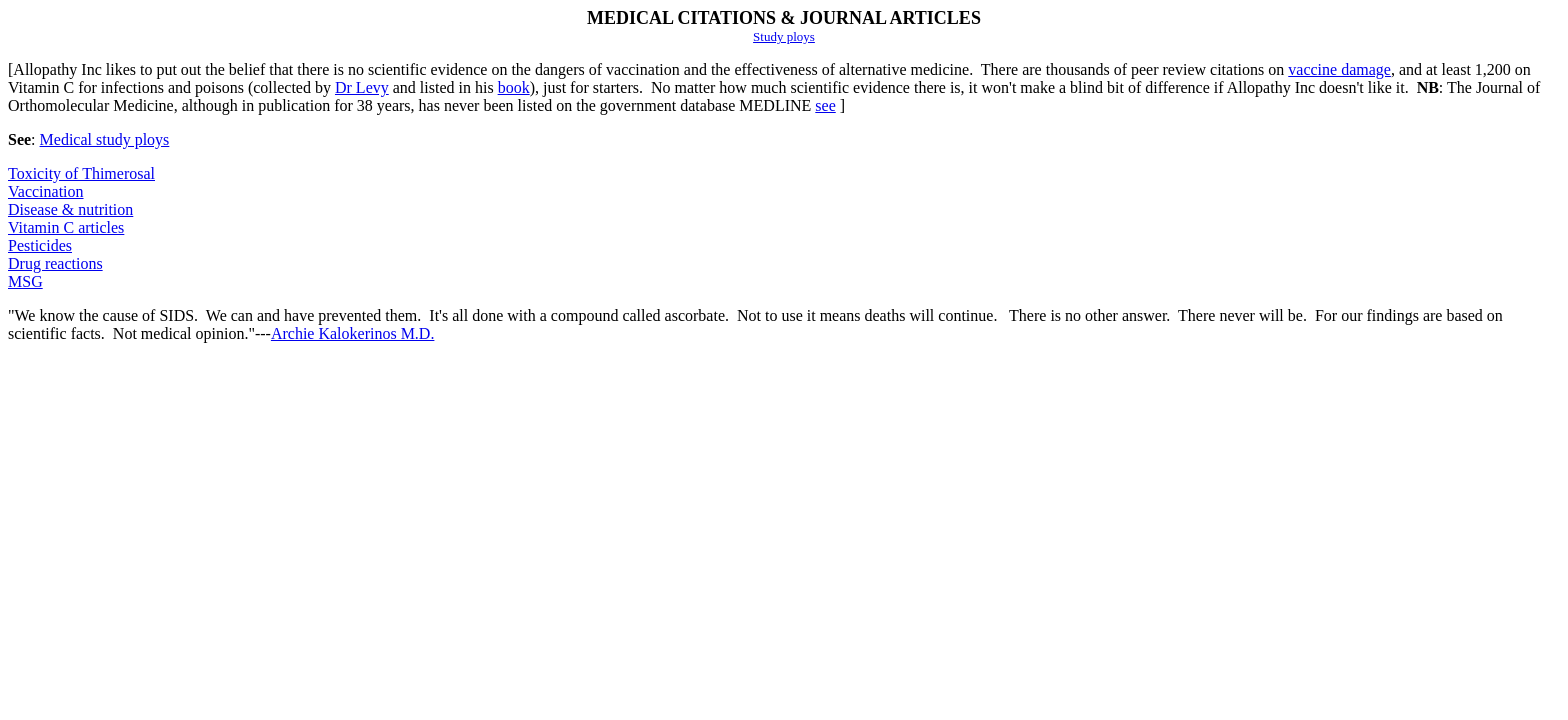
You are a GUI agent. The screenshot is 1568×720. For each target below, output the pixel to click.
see (825, 105)
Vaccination (46, 191)
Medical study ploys (105, 139)
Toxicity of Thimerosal (81, 173)
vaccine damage (1339, 69)
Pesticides (40, 245)
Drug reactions (55, 263)
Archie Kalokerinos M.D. (353, 333)
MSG (25, 281)
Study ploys (784, 36)
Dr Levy (362, 87)
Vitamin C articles (66, 227)
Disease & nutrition (70, 209)
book (514, 87)
